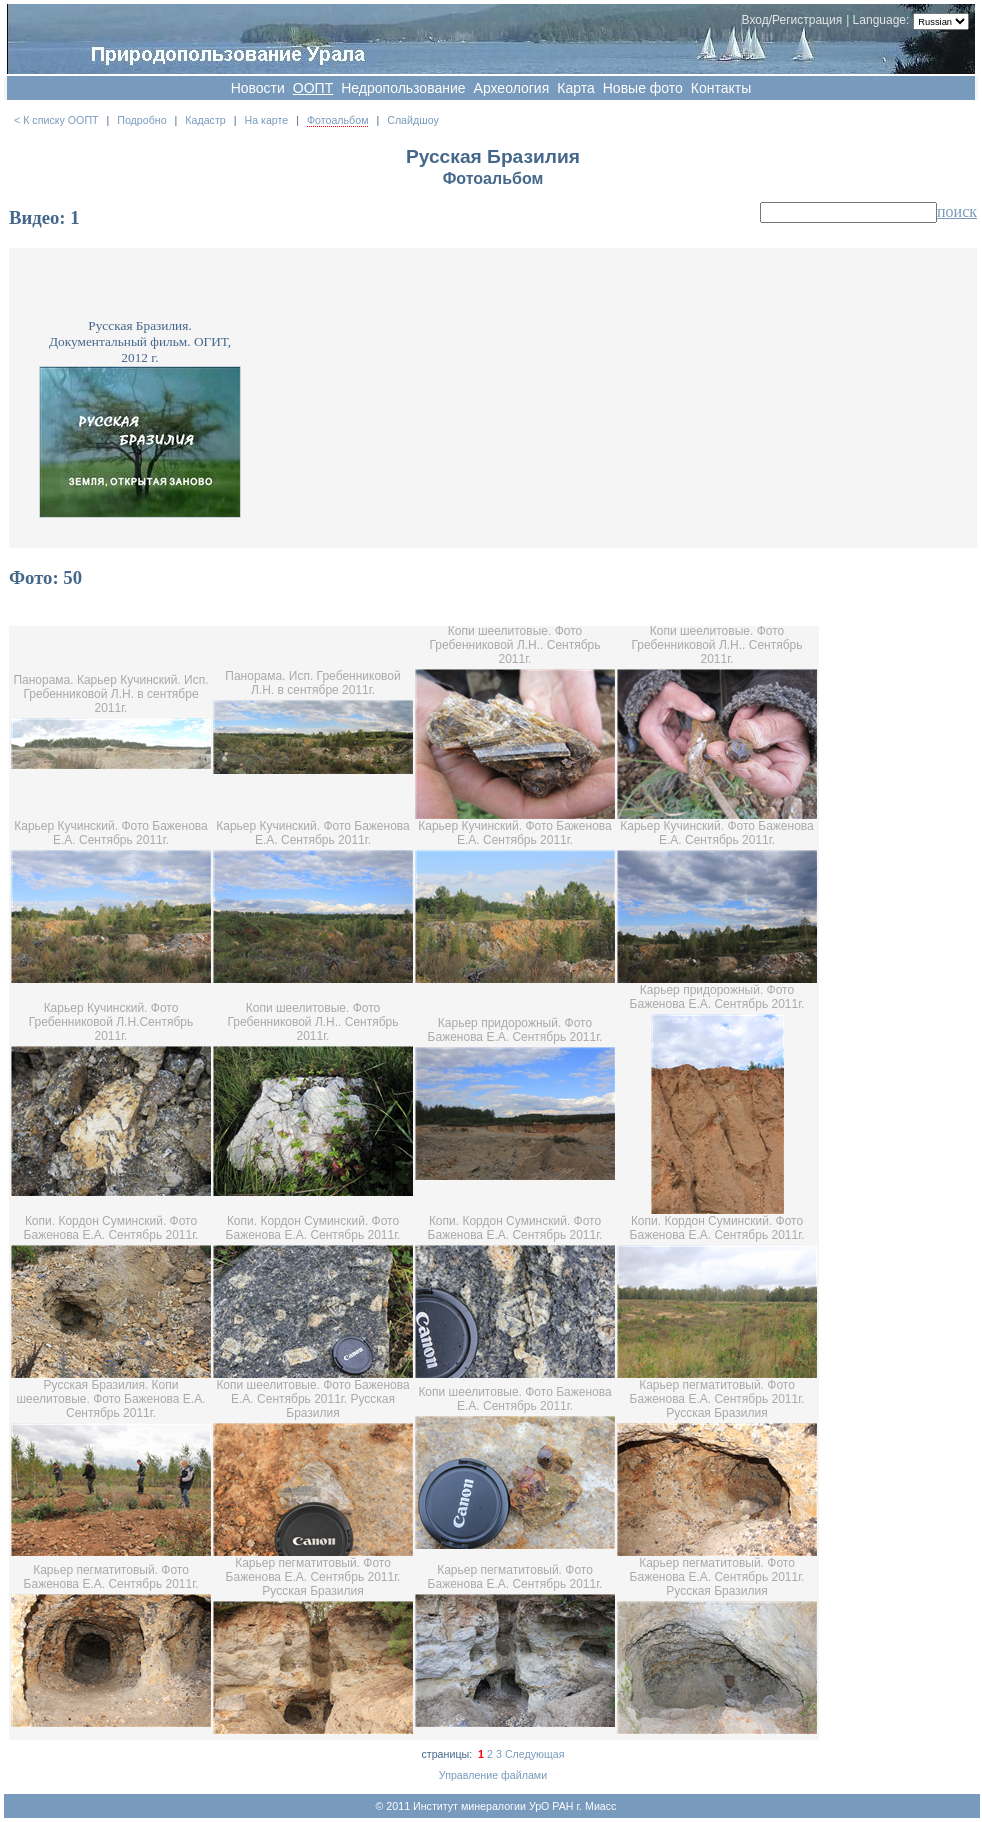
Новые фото (643, 88)
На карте (266, 120)
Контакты (721, 88)
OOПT (313, 88)
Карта (575, 88)
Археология (512, 88)
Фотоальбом (338, 120)
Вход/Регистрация (792, 20)
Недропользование (403, 88)
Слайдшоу (413, 120)
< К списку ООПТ (56, 120)
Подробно (141, 120)
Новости (258, 88)
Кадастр (205, 120)
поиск (957, 211)
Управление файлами (493, 1775)
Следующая (535, 1754)
